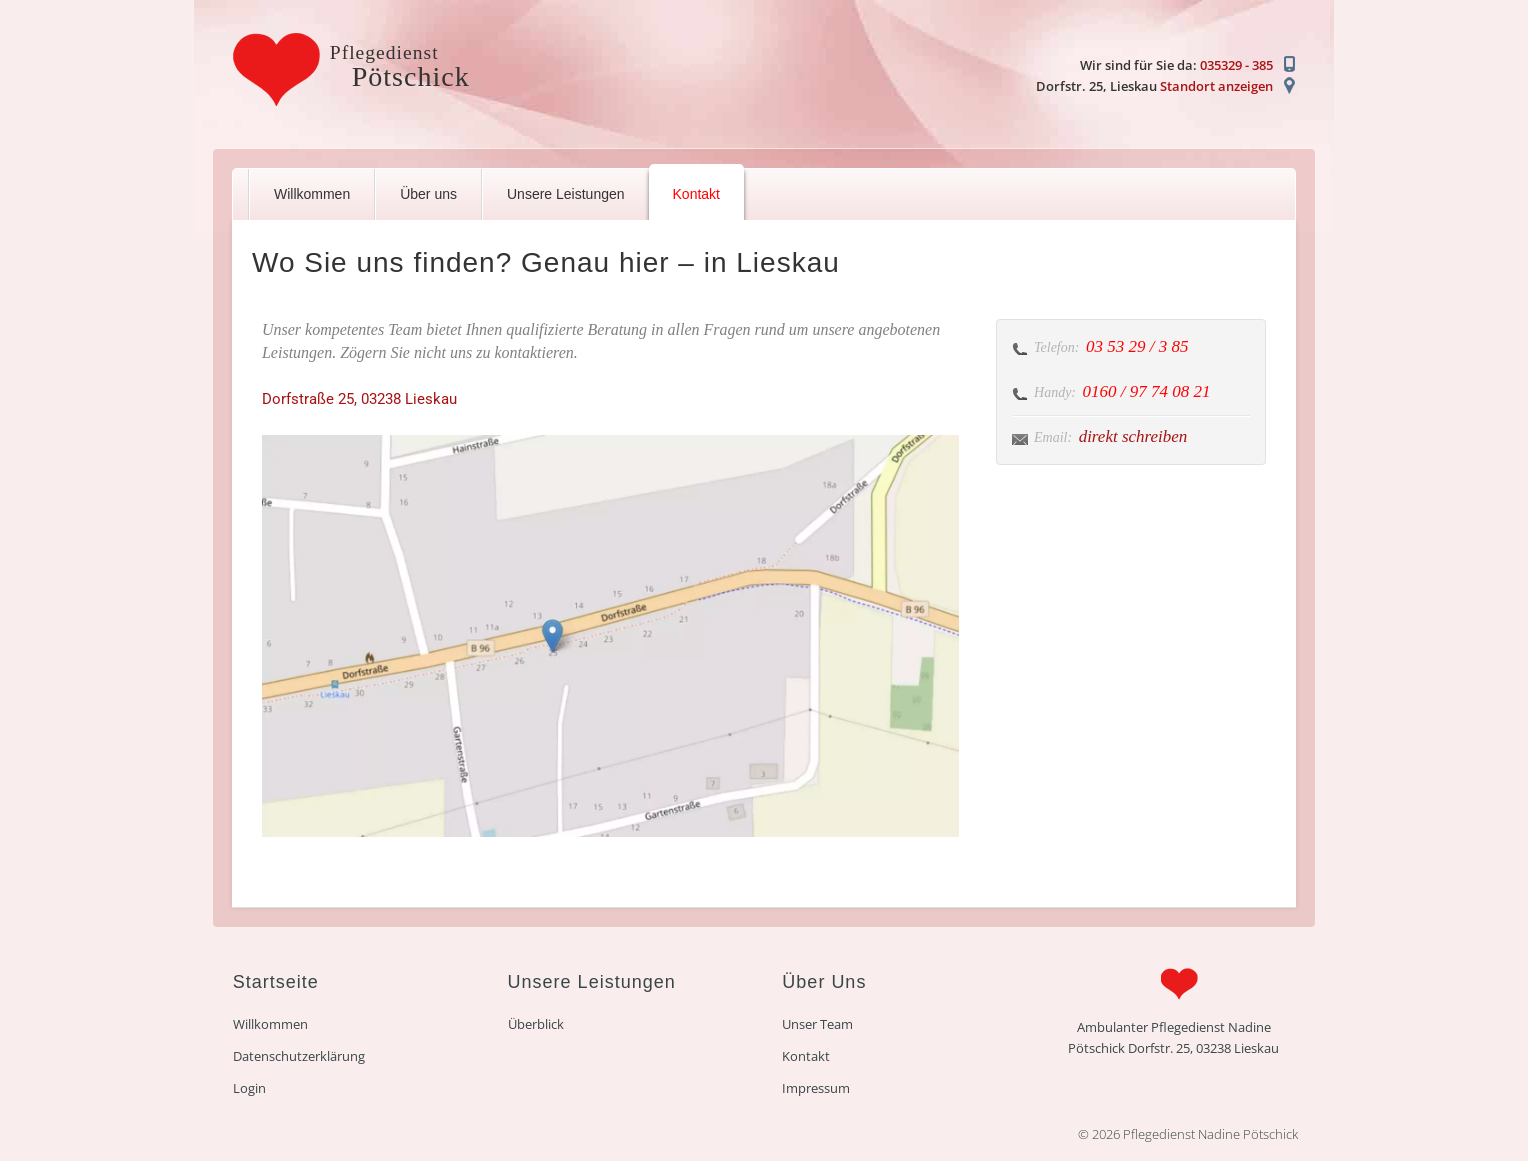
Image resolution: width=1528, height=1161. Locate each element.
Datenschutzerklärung (299, 1056)
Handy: (1055, 392)
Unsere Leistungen (566, 194)
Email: (1053, 437)
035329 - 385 (1236, 65)
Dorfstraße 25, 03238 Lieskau (359, 399)
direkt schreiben (1133, 436)
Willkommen (312, 194)
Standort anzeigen (1216, 86)
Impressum (816, 1088)
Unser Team (817, 1024)
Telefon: (1056, 347)
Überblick (536, 1024)
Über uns (428, 194)
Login (249, 1088)
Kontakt (696, 194)
